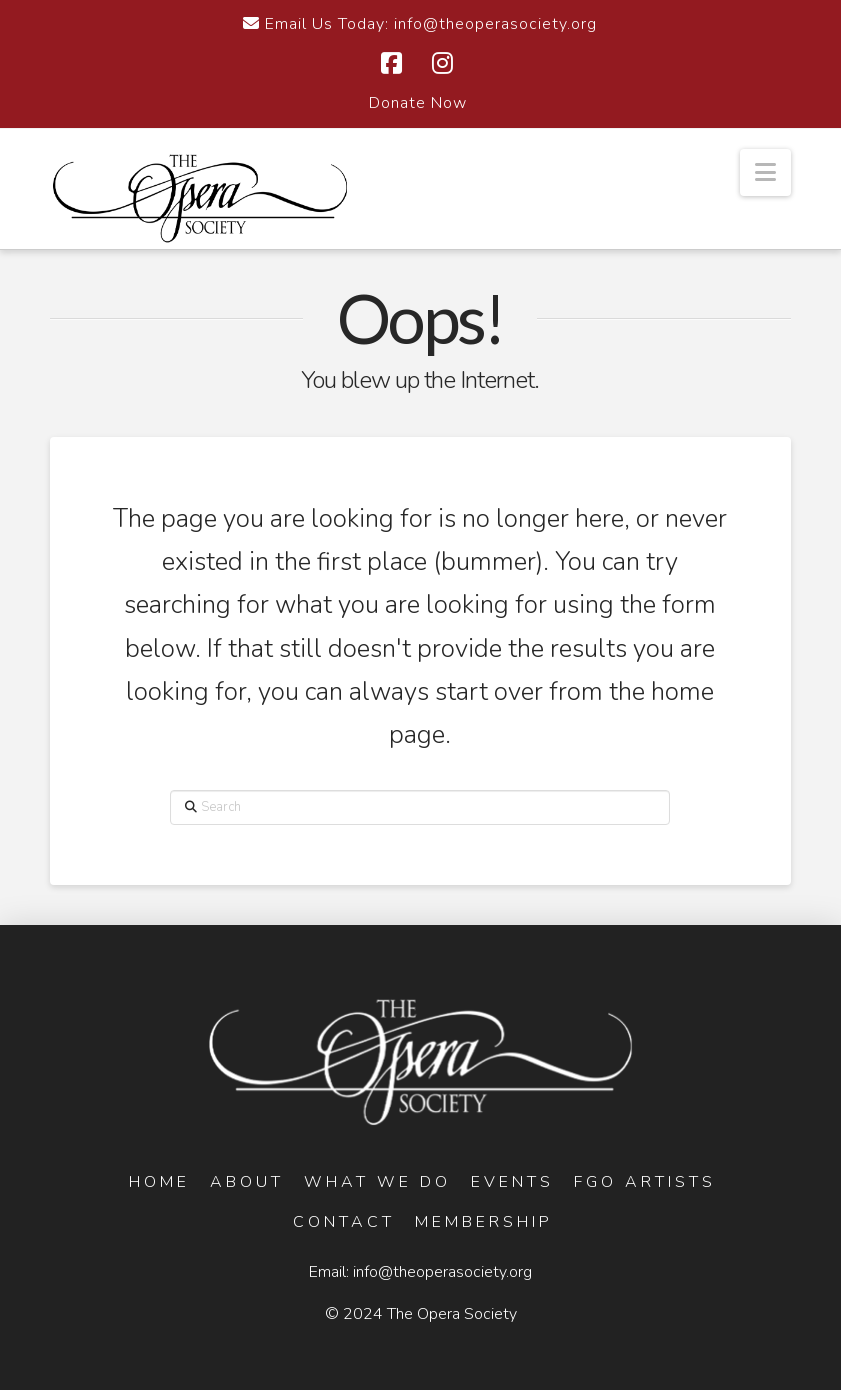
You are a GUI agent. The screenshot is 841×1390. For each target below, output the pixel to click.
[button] (765, 172)
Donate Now (418, 103)
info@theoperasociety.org (442, 1272)
